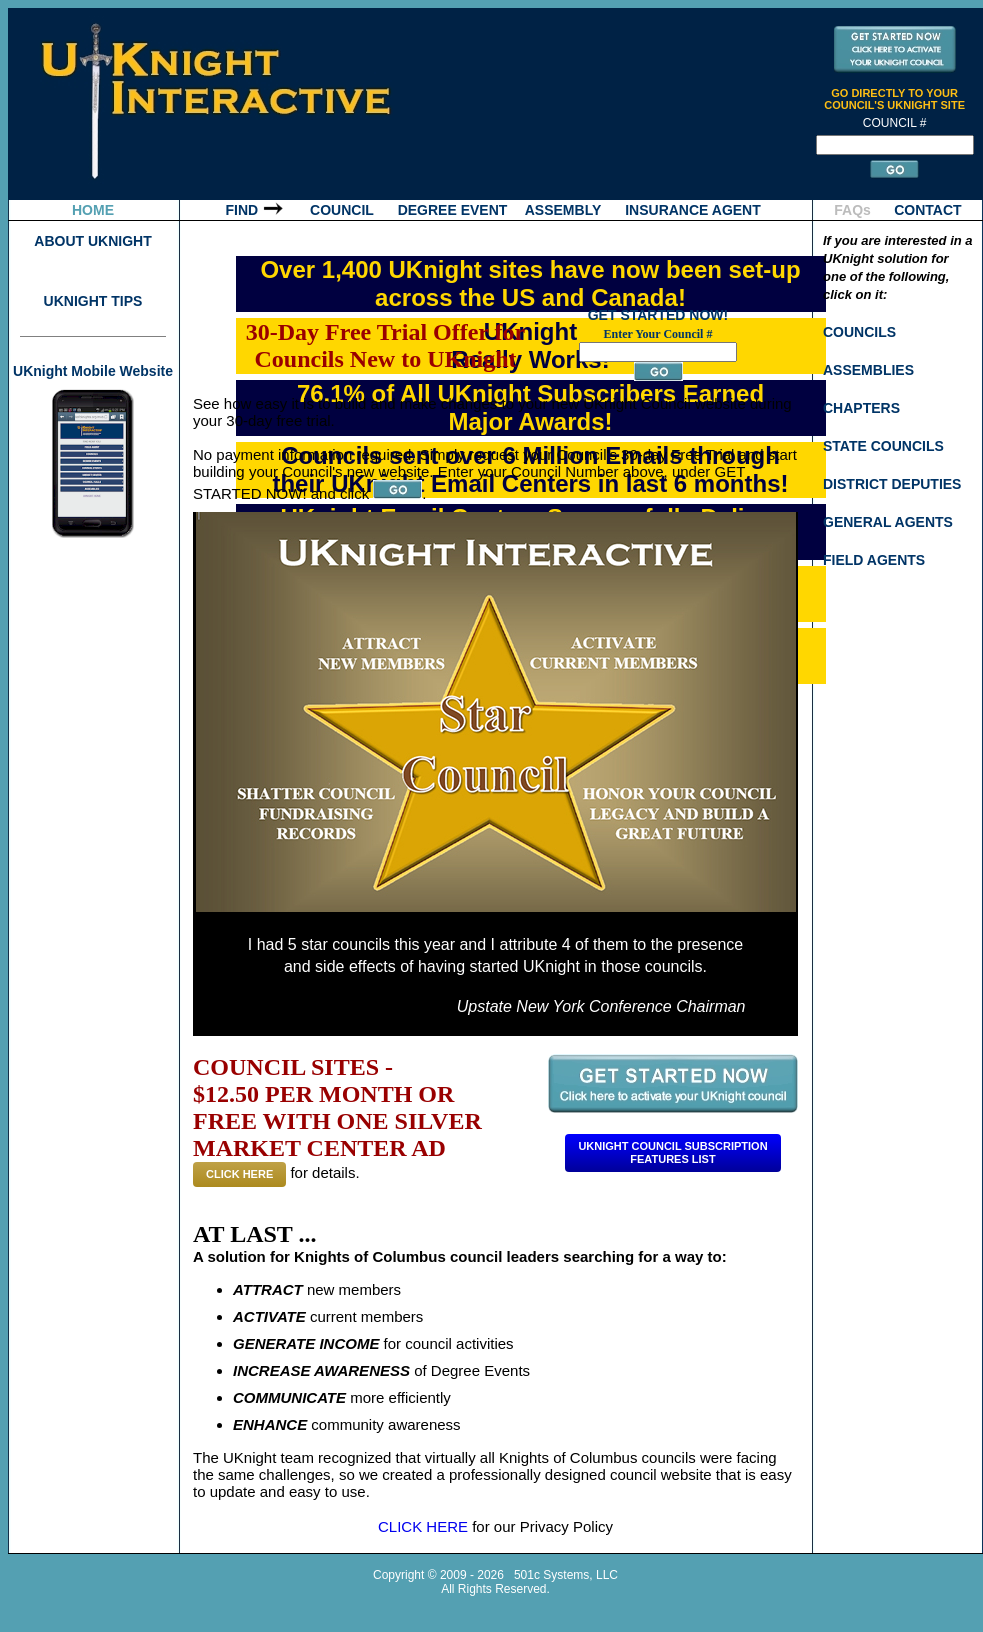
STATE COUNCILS (883, 446)
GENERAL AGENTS (888, 522)
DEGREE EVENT (453, 210)
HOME (93, 210)
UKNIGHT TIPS (93, 301)
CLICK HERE (239, 1174)
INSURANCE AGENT (693, 210)
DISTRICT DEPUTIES (892, 484)
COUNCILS (859, 332)
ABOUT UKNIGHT (92, 241)
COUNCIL (342, 210)
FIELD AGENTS (874, 560)
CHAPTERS (861, 408)
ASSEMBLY (563, 210)
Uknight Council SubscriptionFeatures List (672, 1152)
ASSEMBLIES (868, 370)
